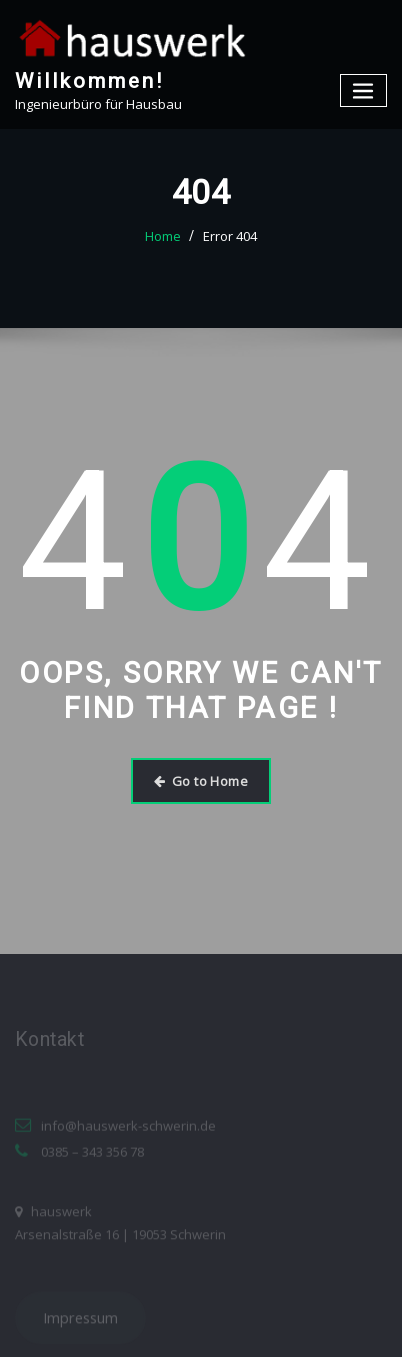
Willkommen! (89, 81)
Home (163, 236)
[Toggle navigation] (364, 90)
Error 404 (230, 236)
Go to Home (201, 781)
